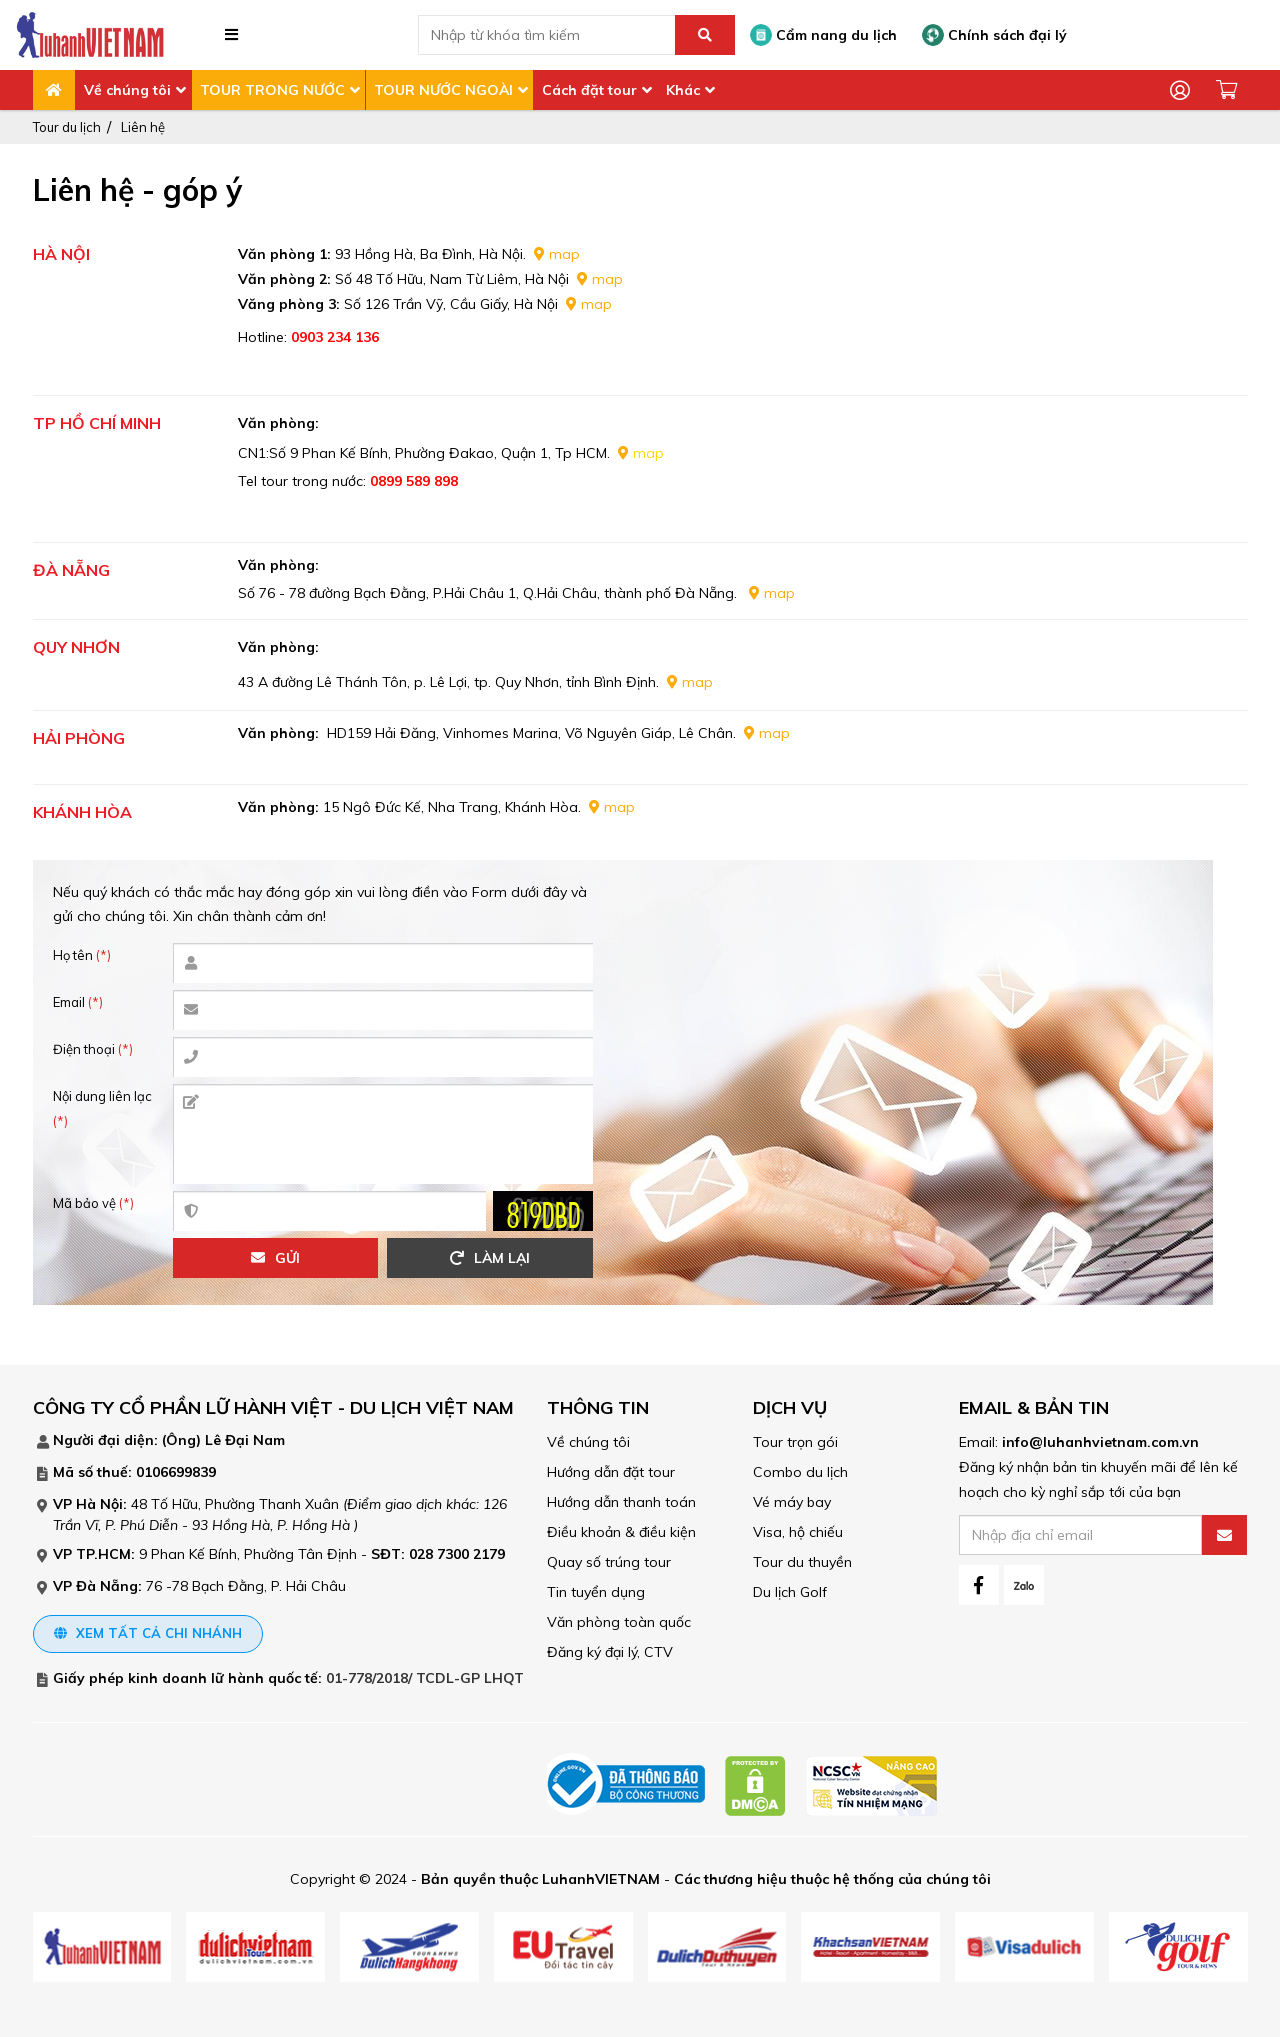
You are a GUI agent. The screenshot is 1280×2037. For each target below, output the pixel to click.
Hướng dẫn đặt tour (611, 1472)
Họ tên (82, 955)
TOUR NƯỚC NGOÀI (443, 90)
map (564, 254)
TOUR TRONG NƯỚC (272, 90)
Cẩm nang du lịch (823, 35)
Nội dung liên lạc (102, 1108)
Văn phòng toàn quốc (619, 1622)
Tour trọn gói (795, 1442)
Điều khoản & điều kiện (621, 1532)
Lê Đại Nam (245, 1440)
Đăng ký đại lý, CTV (610, 1652)
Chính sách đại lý (994, 35)
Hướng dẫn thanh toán (621, 1502)
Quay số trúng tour (609, 1562)
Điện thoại (93, 1049)
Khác (683, 90)
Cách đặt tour (589, 90)
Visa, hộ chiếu (798, 1532)
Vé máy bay (792, 1502)
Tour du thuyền (802, 1562)
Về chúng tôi (127, 90)
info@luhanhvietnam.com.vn (1100, 1442)
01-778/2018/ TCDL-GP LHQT (425, 1678)
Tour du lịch (67, 127)
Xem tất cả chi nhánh (148, 1633)
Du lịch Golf (790, 1592)
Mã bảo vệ (93, 1203)
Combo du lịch (800, 1472)
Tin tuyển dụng (596, 1592)
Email (78, 1002)
